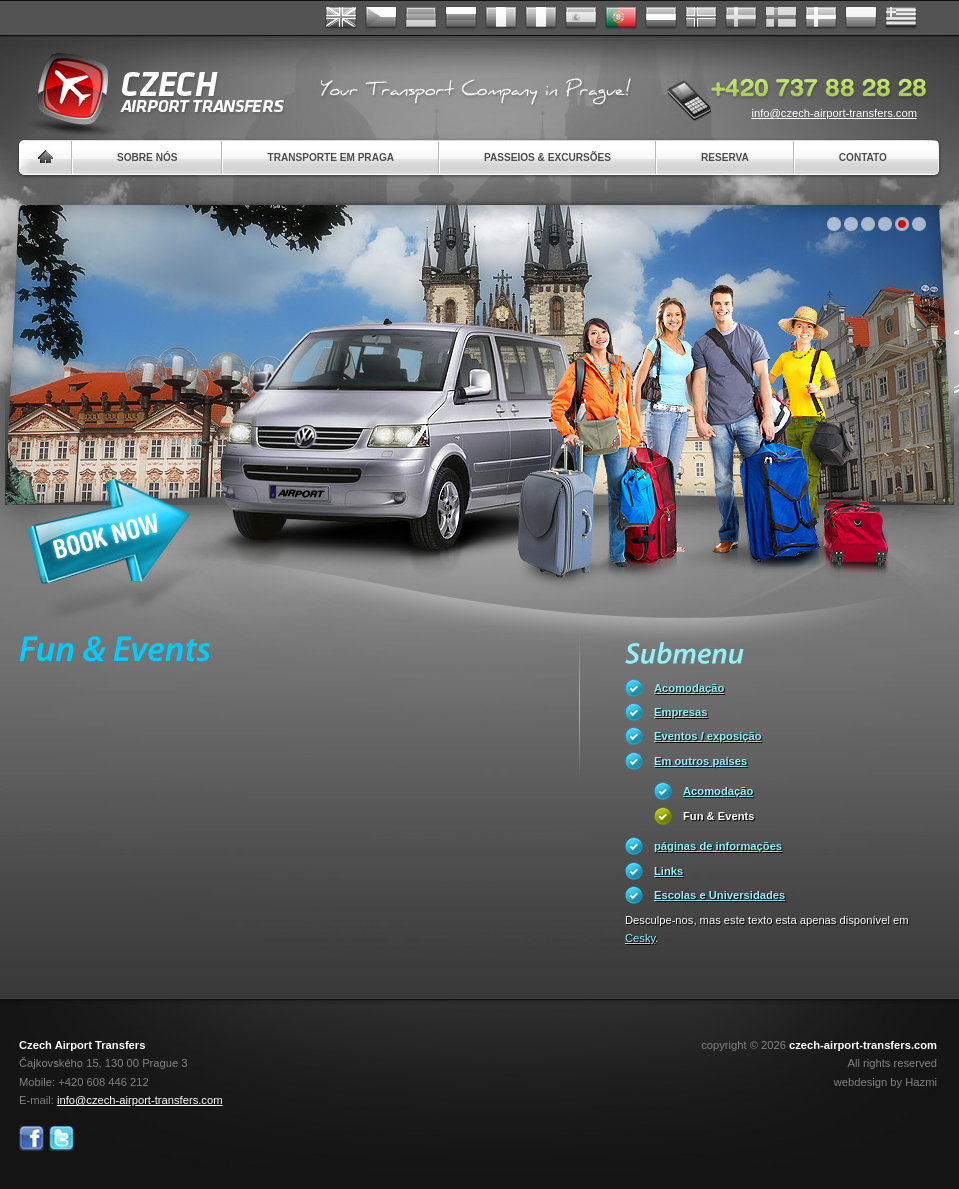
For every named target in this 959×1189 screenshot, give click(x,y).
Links (668, 871)
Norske (701, 18)
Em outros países (700, 761)
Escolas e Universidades (719, 895)
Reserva (725, 157)
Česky (381, 18)
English (341, 18)
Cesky (640, 938)
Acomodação (689, 688)
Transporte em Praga (330, 157)
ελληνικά (901, 18)
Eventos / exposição (708, 736)
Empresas (681, 712)
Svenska (741, 18)
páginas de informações (718, 846)
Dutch (661, 18)
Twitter (61, 1138)
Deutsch (421, 18)
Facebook (31, 1138)
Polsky (861, 18)
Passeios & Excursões (547, 157)
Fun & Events (718, 816)
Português (621, 18)
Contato (863, 157)
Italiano (541, 18)
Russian (461, 18)
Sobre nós (147, 157)
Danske (821, 18)
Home (45, 157)
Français (501, 18)
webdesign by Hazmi (885, 1082)
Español (581, 18)
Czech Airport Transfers (152, 90)
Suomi (781, 18)
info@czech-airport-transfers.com (834, 113)
